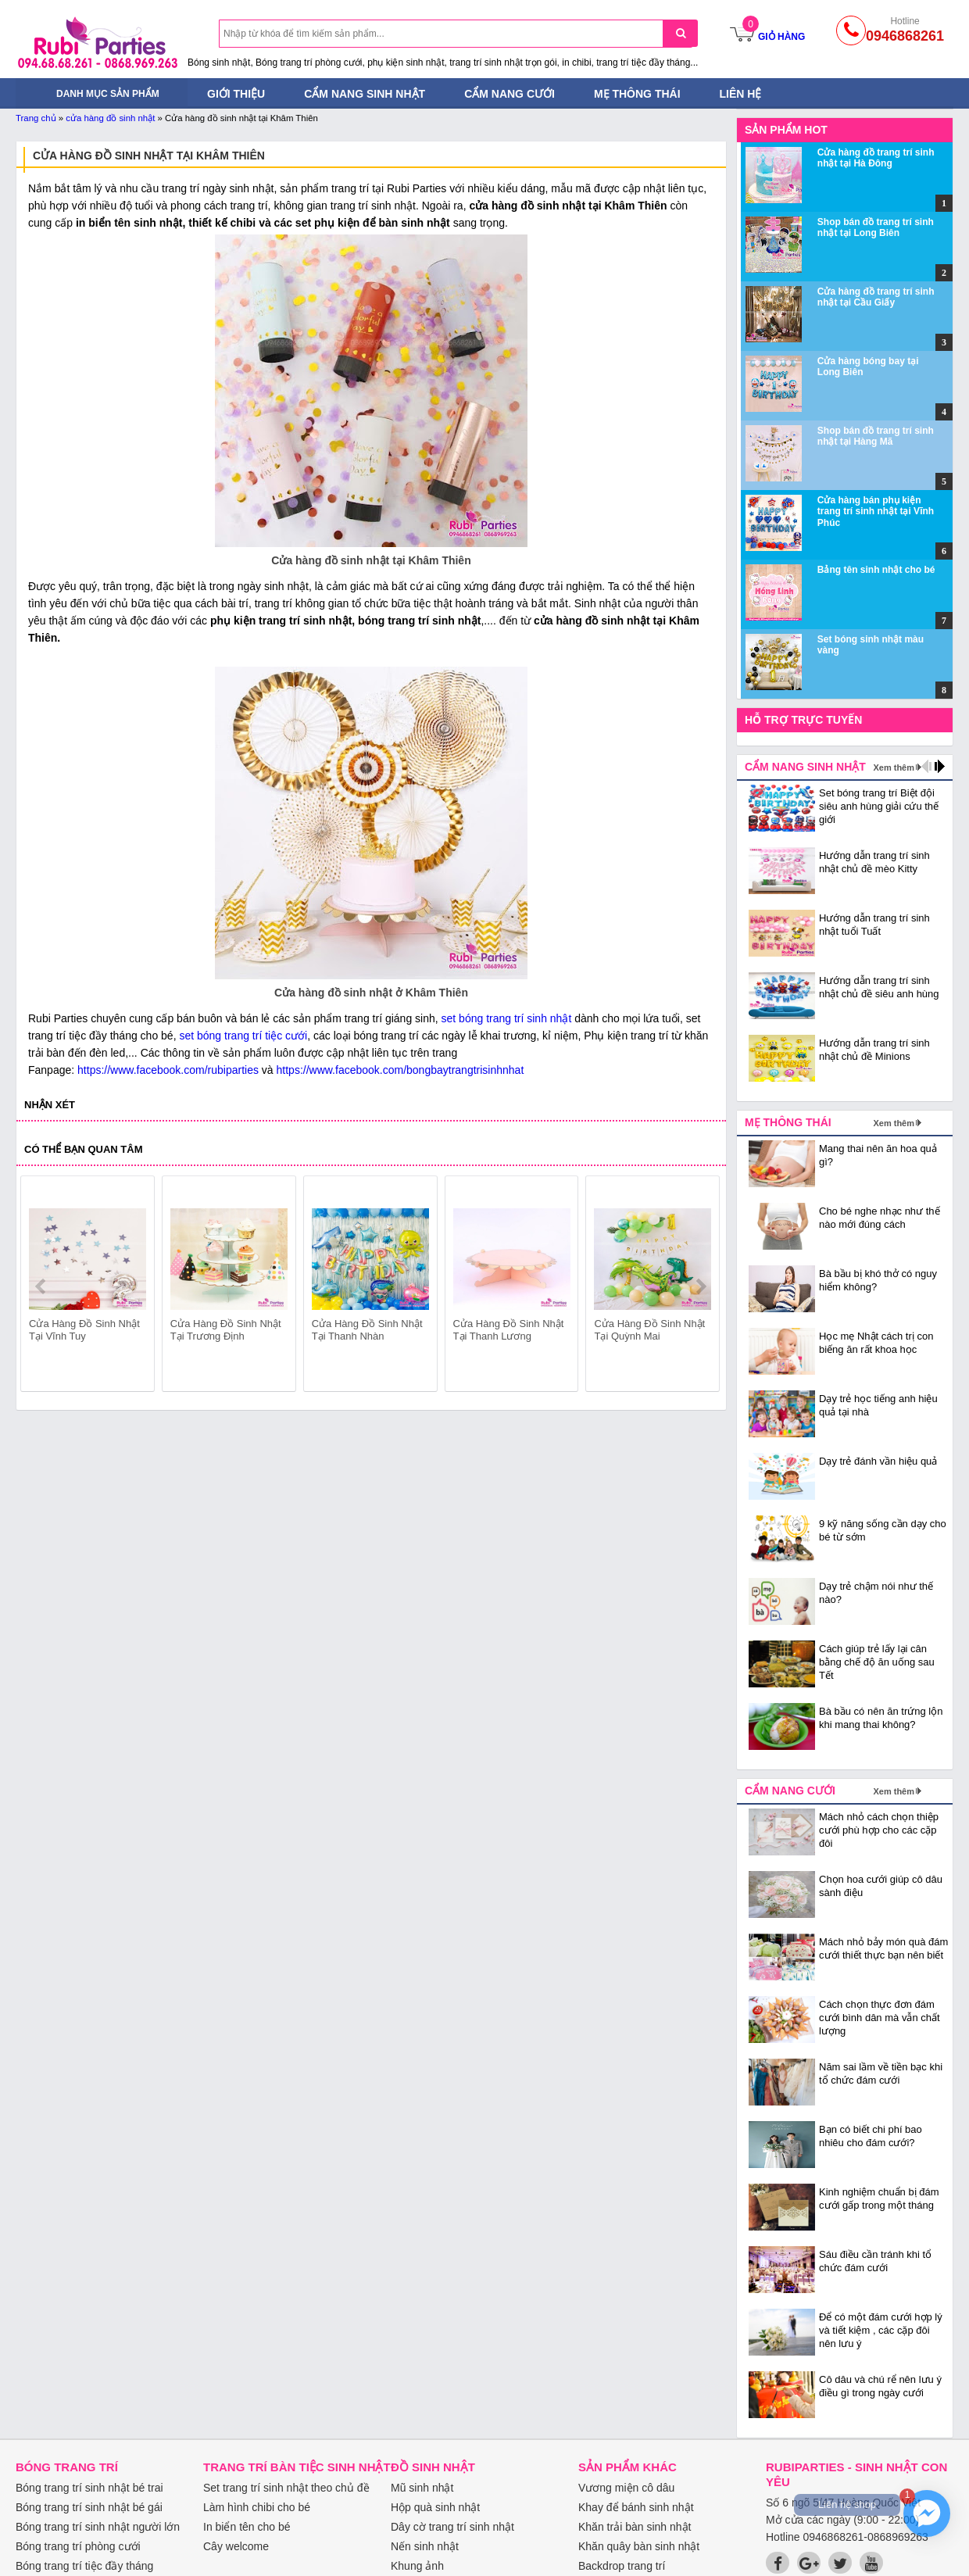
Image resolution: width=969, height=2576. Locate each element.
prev (41, 1286)
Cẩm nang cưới (509, 94)
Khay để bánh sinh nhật (636, 2507)
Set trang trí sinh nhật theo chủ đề (286, 2487)
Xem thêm (893, 767)
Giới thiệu (236, 94)
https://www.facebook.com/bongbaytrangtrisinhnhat (400, 1070)
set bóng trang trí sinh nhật (507, 1018)
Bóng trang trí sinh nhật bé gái (89, 2507)
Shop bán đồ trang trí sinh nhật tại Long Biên (875, 227)
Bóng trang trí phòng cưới (78, 2546)
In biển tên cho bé (247, 2527)
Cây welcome (236, 2546)
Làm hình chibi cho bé (256, 2507)
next (700, 1286)
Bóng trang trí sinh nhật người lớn (98, 2527)
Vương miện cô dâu (626, 2487)
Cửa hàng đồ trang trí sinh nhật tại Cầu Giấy (876, 297)
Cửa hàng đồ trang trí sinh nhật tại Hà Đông (876, 158)
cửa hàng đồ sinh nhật (110, 118)
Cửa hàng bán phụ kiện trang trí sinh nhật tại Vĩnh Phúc (875, 511)
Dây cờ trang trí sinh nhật (452, 2527)
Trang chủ (36, 118)
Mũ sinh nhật (422, 2487)
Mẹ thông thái (637, 94)
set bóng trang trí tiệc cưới (243, 1035)
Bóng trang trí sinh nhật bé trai (89, 2487)
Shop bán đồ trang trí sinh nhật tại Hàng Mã (875, 436)
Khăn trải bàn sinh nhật (634, 2527)
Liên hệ (741, 94)
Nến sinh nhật (425, 2546)
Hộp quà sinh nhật (435, 2507)
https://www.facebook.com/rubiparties (168, 1070)
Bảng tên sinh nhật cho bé (876, 569)
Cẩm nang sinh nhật (364, 94)
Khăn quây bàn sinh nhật (638, 2546)
